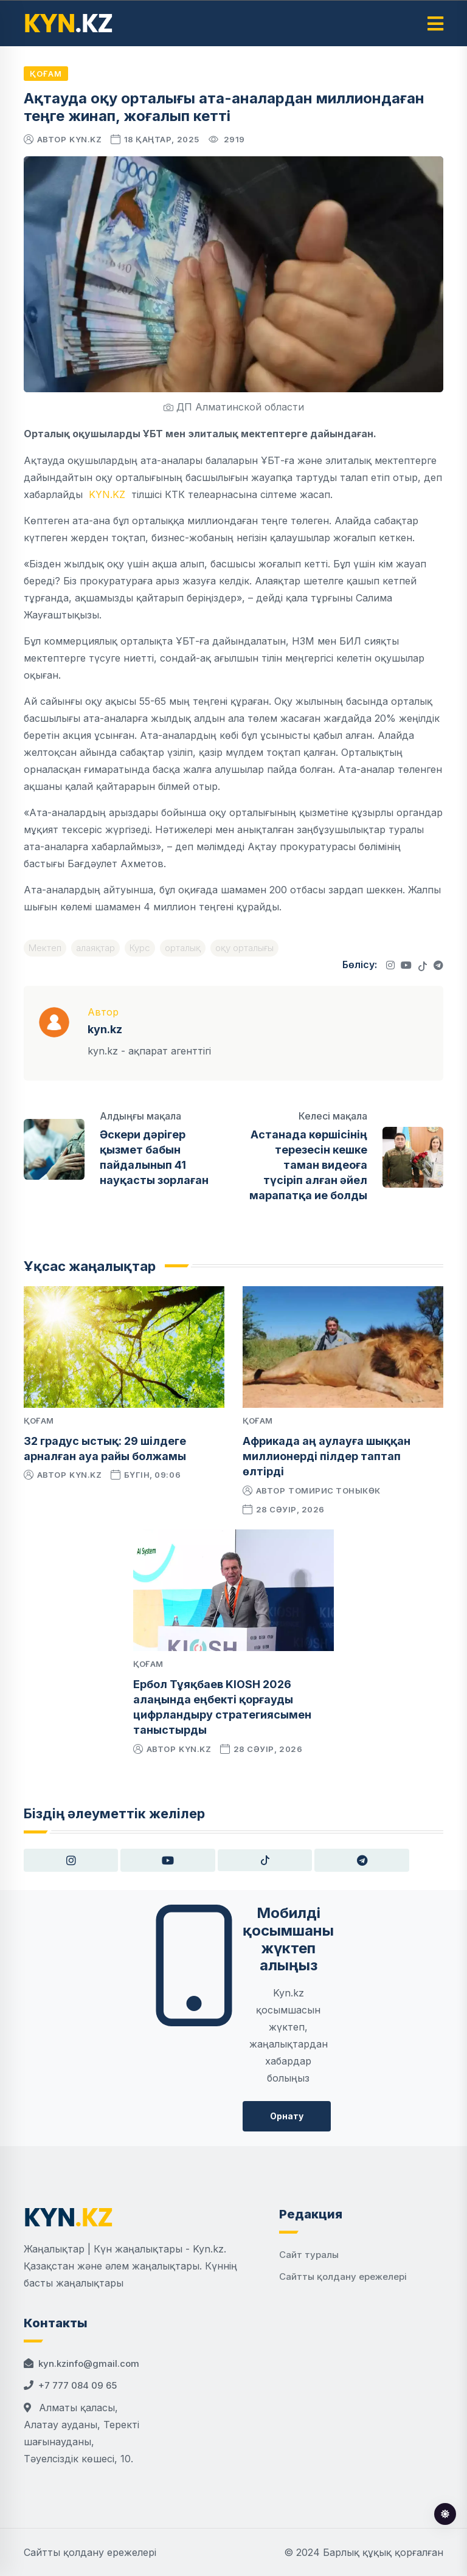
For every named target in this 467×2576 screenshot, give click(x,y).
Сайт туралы (309, 2254)
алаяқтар (95, 948)
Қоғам (46, 73)
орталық (183, 948)
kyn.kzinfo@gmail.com (88, 2363)
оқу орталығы (244, 948)
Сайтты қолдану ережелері (343, 2276)
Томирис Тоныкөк (334, 1490)
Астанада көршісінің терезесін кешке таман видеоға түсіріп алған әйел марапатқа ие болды (308, 1165)
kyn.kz (85, 139)
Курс (140, 948)
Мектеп (45, 948)
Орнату (286, 2116)
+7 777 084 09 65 (77, 2385)
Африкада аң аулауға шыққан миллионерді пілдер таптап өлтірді (326, 1456)
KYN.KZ (107, 494)
